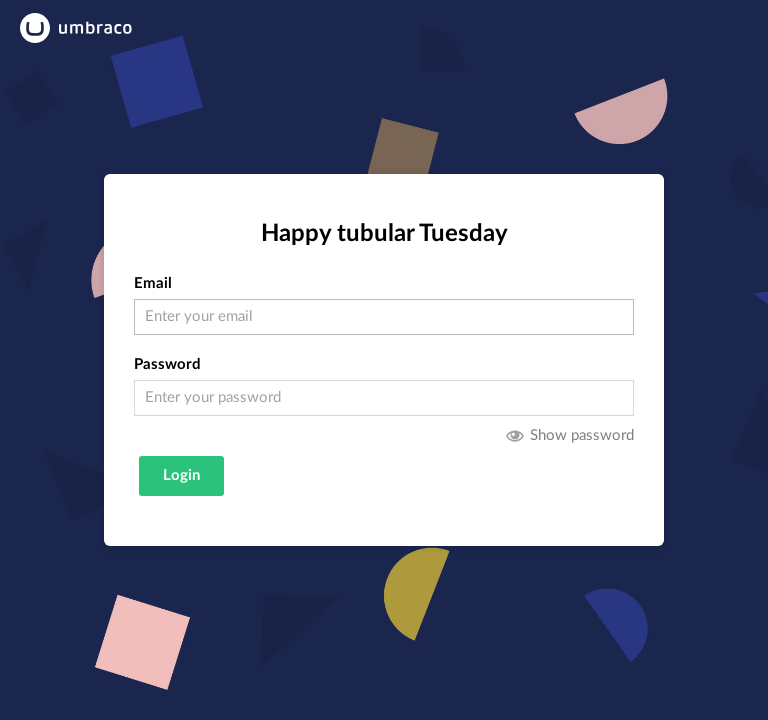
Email (153, 283)
